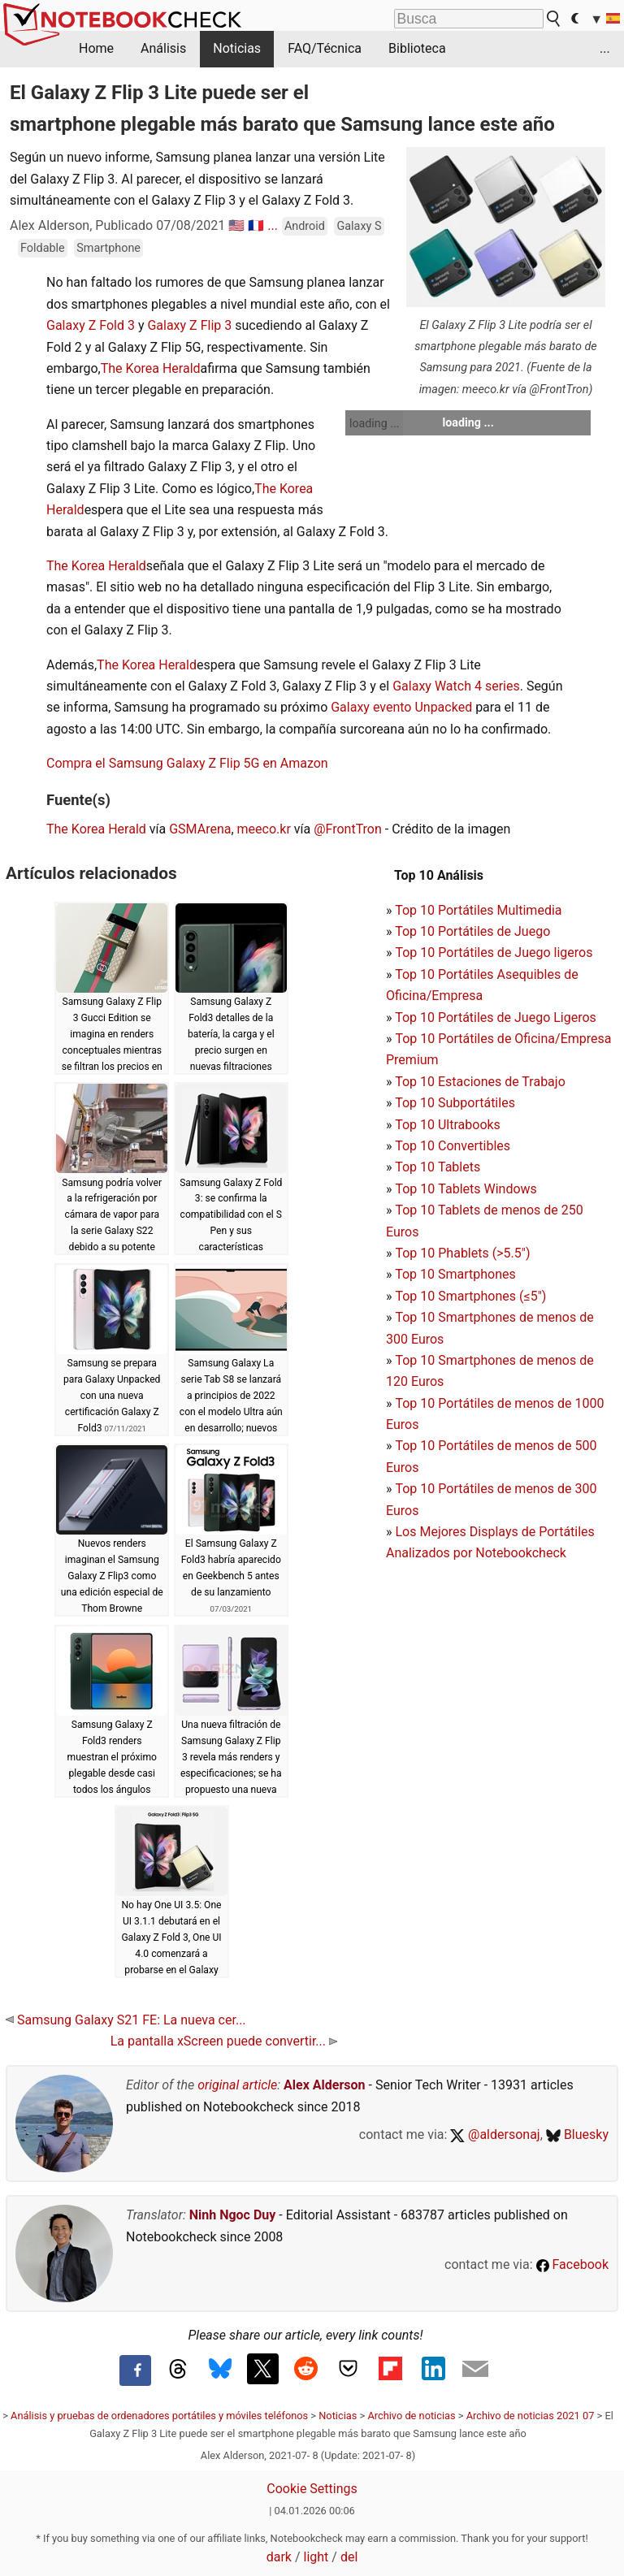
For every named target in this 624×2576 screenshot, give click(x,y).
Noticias (237, 48)
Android (304, 226)
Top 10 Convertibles (452, 1146)
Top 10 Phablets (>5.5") (462, 1253)
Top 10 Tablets (437, 1167)
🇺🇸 (236, 225)
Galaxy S (358, 226)
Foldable (42, 248)
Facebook (572, 2264)
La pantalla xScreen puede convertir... (223, 2041)
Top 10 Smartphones (455, 1274)
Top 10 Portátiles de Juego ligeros (493, 952)
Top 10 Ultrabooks (447, 1124)
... (605, 48)
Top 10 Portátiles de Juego (472, 931)
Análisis (163, 48)
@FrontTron (348, 829)
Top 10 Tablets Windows (465, 1189)
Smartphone (108, 248)
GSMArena (200, 829)
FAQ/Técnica (325, 48)
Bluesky (577, 2134)
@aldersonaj (495, 2134)
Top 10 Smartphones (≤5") (470, 1296)
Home (96, 48)
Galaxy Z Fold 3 (90, 325)
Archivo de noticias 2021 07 (530, 2415)
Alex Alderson (324, 2085)
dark (279, 2557)
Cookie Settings (312, 2488)
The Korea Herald (151, 368)
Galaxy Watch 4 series (455, 686)
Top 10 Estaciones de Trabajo (480, 1081)
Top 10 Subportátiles (455, 1102)
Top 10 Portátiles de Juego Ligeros (495, 1017)
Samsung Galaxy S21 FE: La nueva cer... (126, 2020)
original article (237, 2085)
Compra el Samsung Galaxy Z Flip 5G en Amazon (187, 763)
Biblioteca (417, 48)
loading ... (374, 423)
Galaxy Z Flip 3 (189, 325)
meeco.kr (264, 829)
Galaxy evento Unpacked (401, 707)
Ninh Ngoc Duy (232, 2215)
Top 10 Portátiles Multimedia (478, 910)
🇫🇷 (256, 225)
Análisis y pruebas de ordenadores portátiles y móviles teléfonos (159, 2415)
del (349, 2557)
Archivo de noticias (411, 2415)
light (316, 2557)
